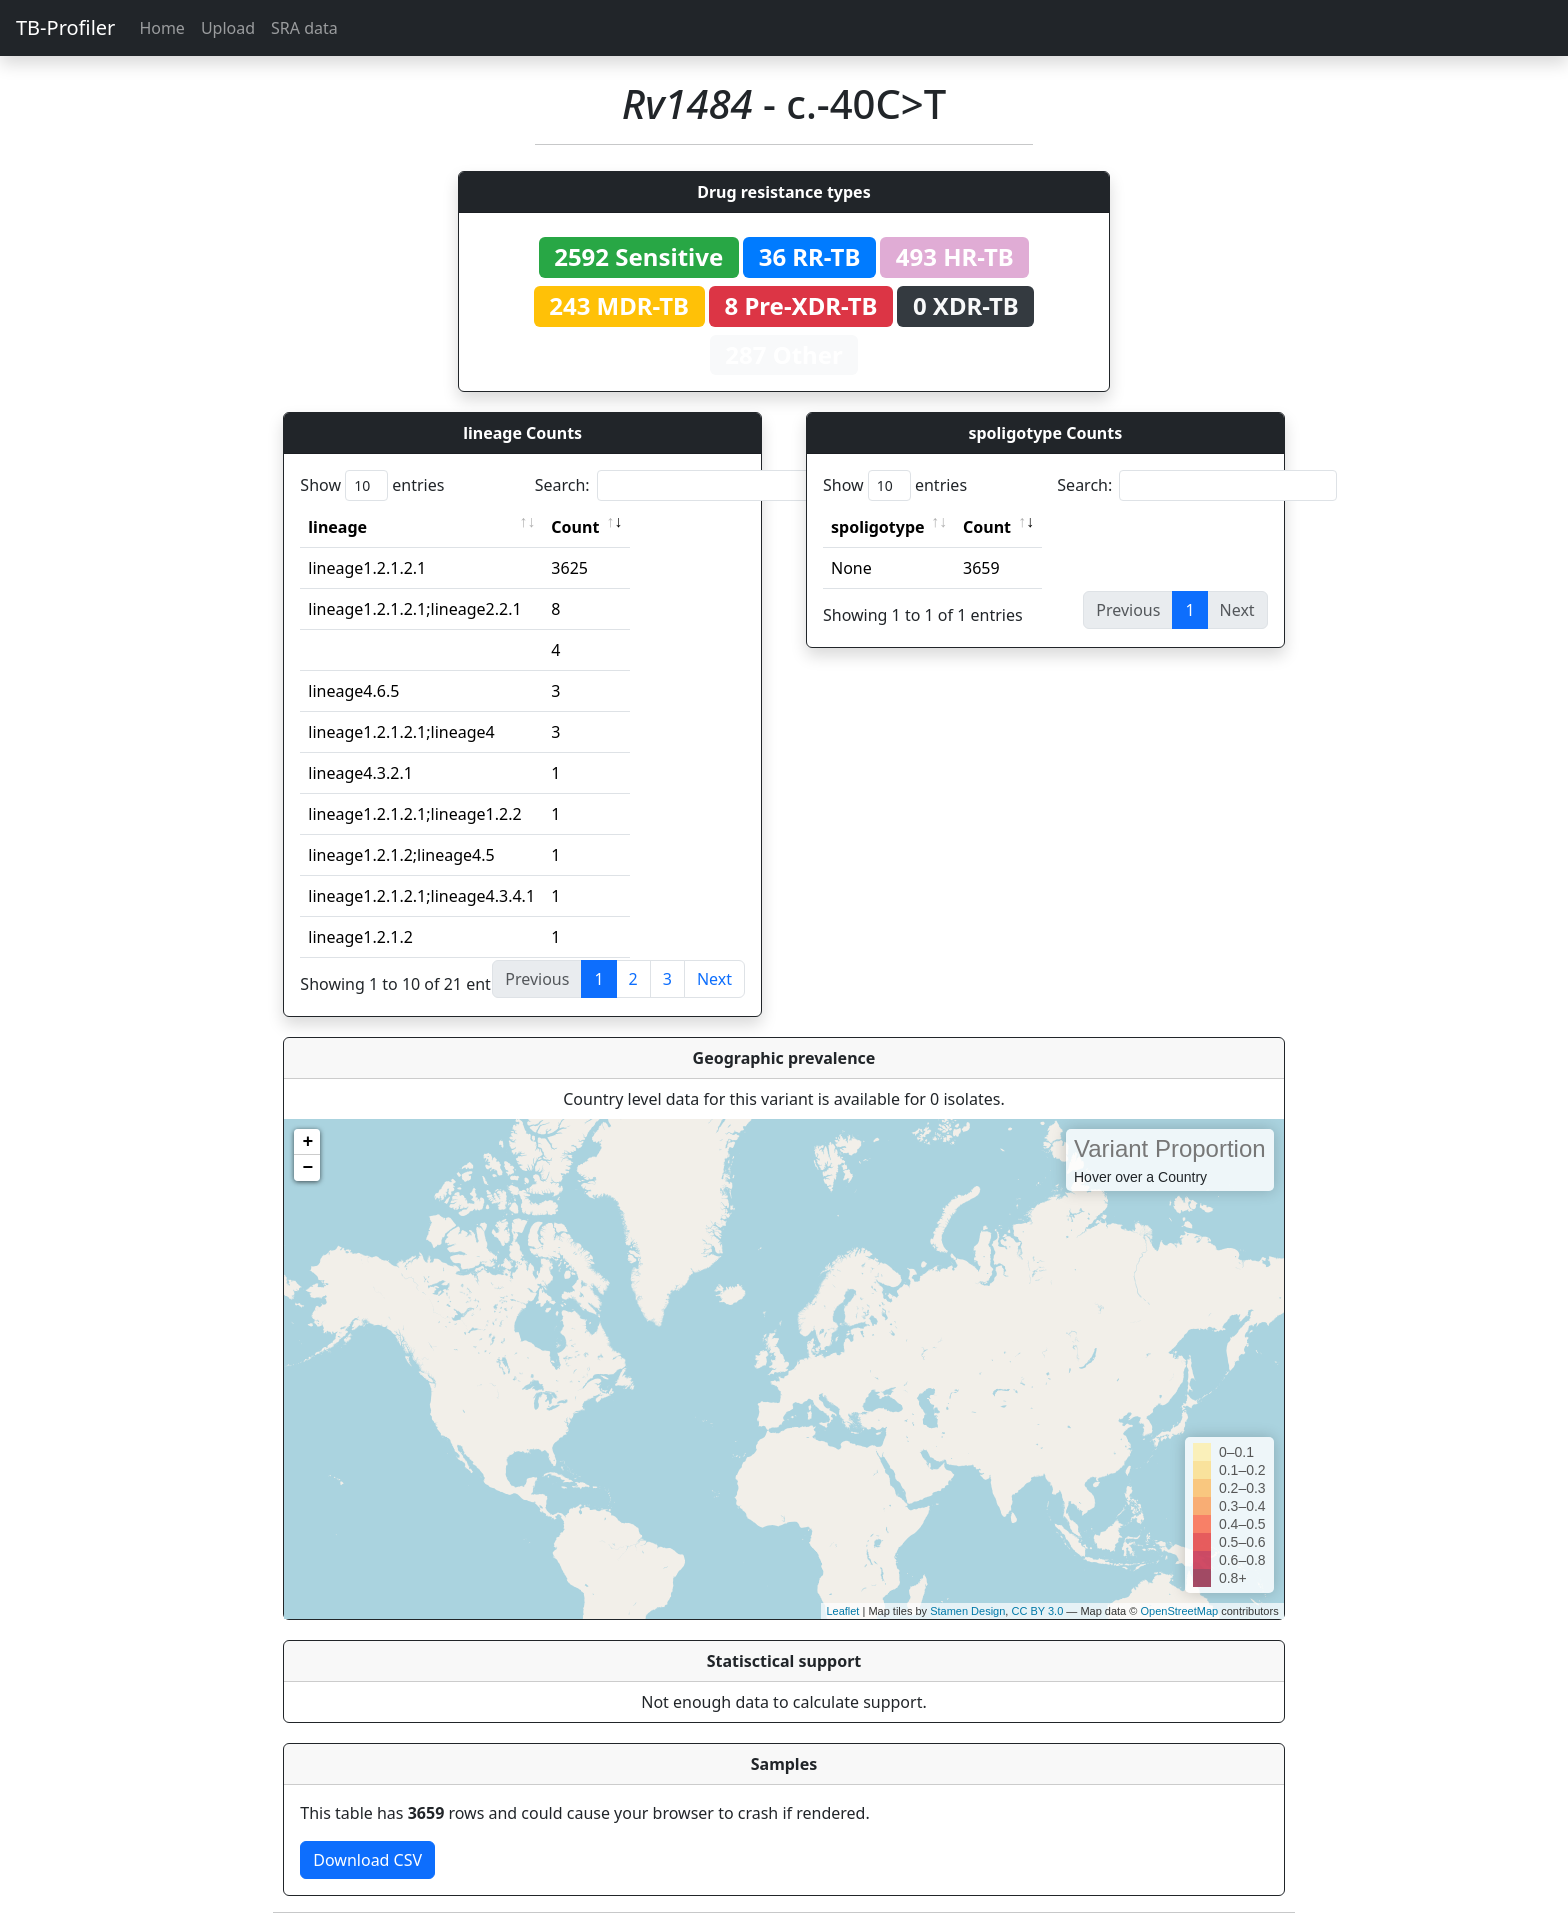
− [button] (307, 1168)
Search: (675, 485)
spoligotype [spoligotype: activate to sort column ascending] (878, 527)
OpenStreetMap (1179, 1611)
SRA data (304, 28)
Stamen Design (967, 1611)
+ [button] (307, 1142)
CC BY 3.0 (1037, 1611)
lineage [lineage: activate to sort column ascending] (337, 527)
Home (162, 28)
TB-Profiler (65, 27)
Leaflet (842, 1611)
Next (714, 979)
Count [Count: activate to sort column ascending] (575, 527)
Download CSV (367, 1860)
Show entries (372, 485)
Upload (228, 28)
